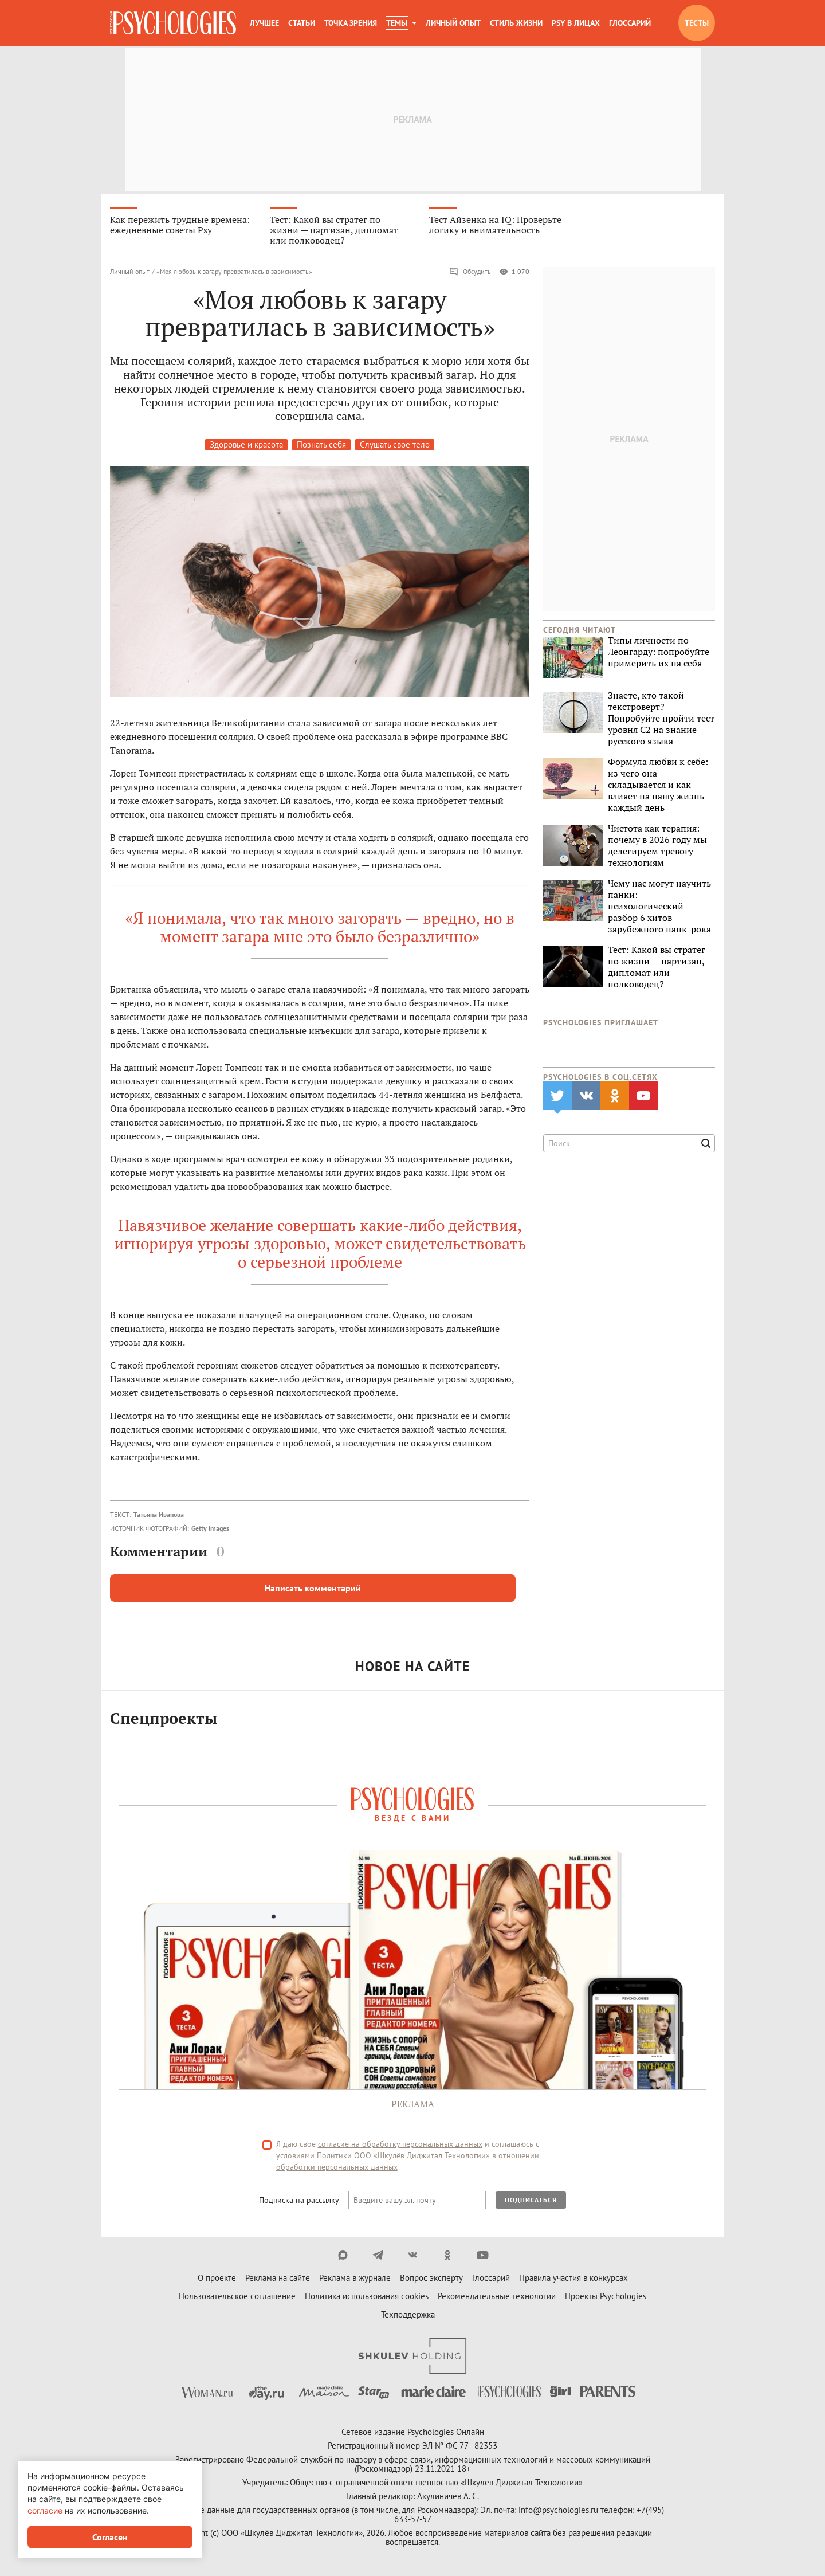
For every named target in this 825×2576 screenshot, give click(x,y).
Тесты (697, 23)
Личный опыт (453, 23)
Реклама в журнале (355, 2279)
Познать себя (321, 445)
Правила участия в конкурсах (573, 2279)
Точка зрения (350, 23)
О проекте (217, 2279)
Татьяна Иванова (158, 1515)
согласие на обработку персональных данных (400, 2145)
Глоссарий (630, 23)
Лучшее (264, 23)
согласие (45, 2510)
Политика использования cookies (367, 2297)
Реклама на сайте (277, 2279)
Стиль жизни (516, 23)
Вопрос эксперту (431, 2279)
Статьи (301, 23)
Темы (396, 23)
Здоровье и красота (246, 445)
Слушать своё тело (395, 445)
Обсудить (470, 272)
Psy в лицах (576, 23)
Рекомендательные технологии (497, 2297)
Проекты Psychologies (605, 2297)
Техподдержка (408, 2316)
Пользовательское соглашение (237, 2297)
